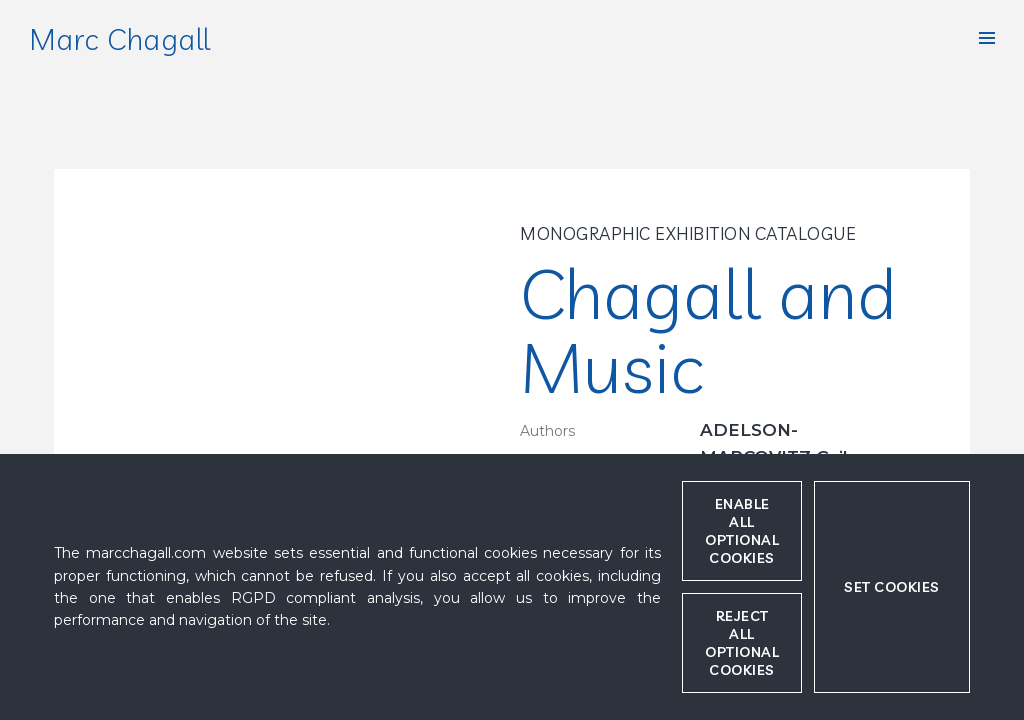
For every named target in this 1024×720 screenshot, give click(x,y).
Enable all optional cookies (742, 531)
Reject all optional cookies (742, 643)
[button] (987, 38)
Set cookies (892, 587)
